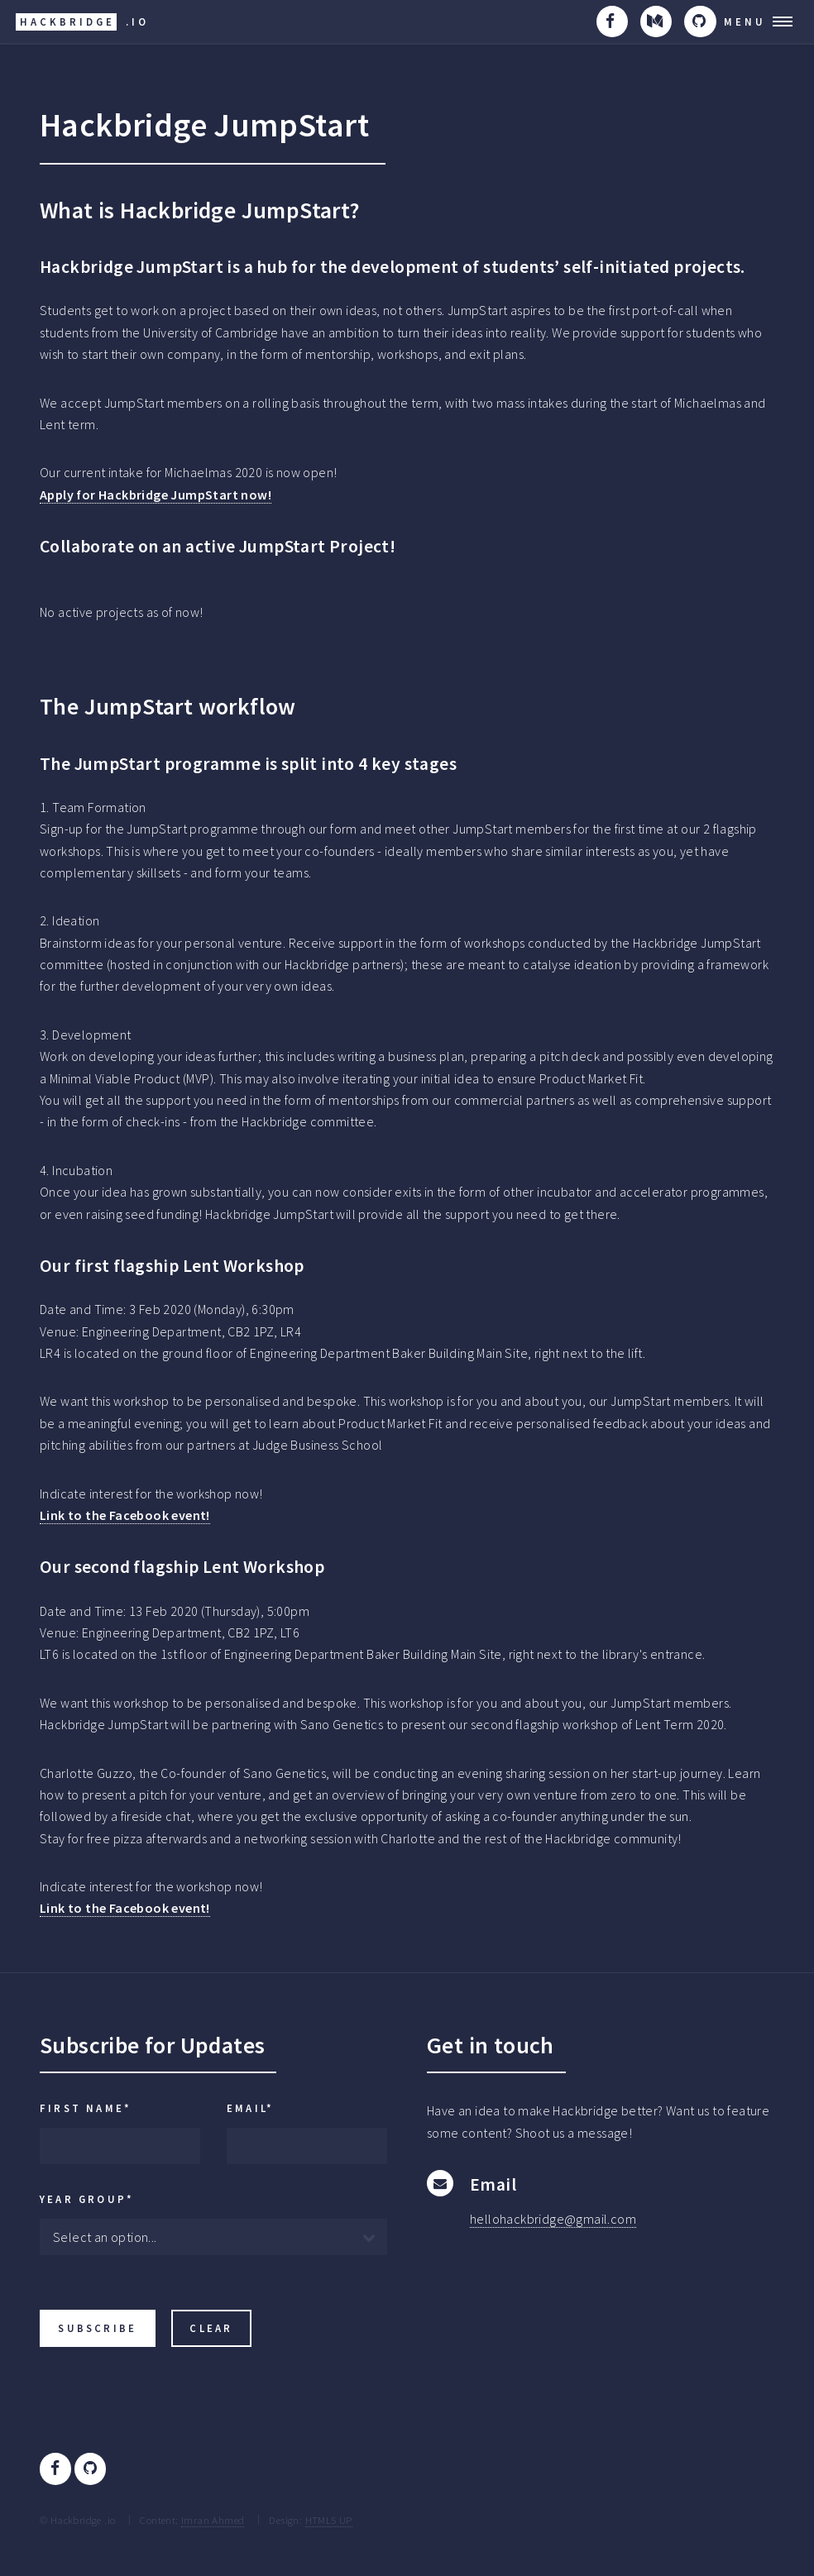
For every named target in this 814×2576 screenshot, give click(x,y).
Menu (745, 21)
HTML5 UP (328, 2519)
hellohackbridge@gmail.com (553, 2218)
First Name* (86, 2108)
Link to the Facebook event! (125, 1515)
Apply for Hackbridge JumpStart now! (155, 494)
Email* (250, 2108)
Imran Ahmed (212, 2519)
